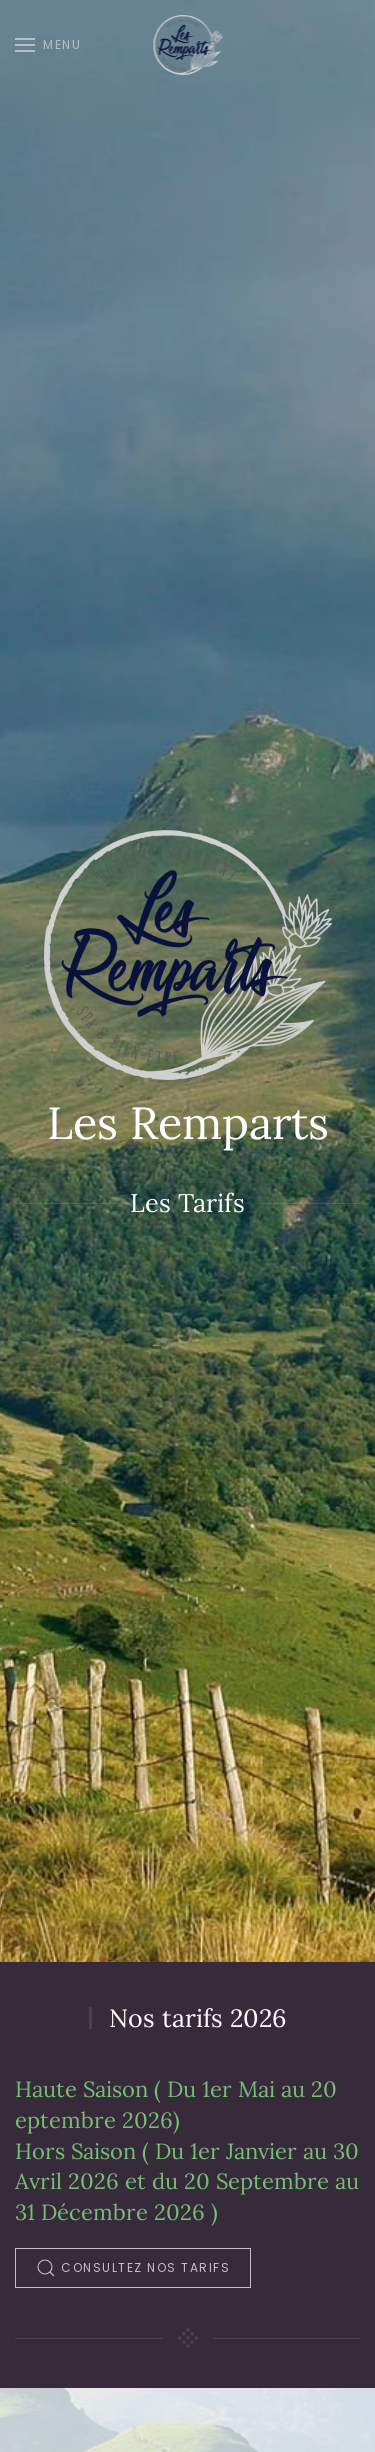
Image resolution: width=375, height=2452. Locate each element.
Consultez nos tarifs (133, 2268)
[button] (48, 45)
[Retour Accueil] (187, 45)
